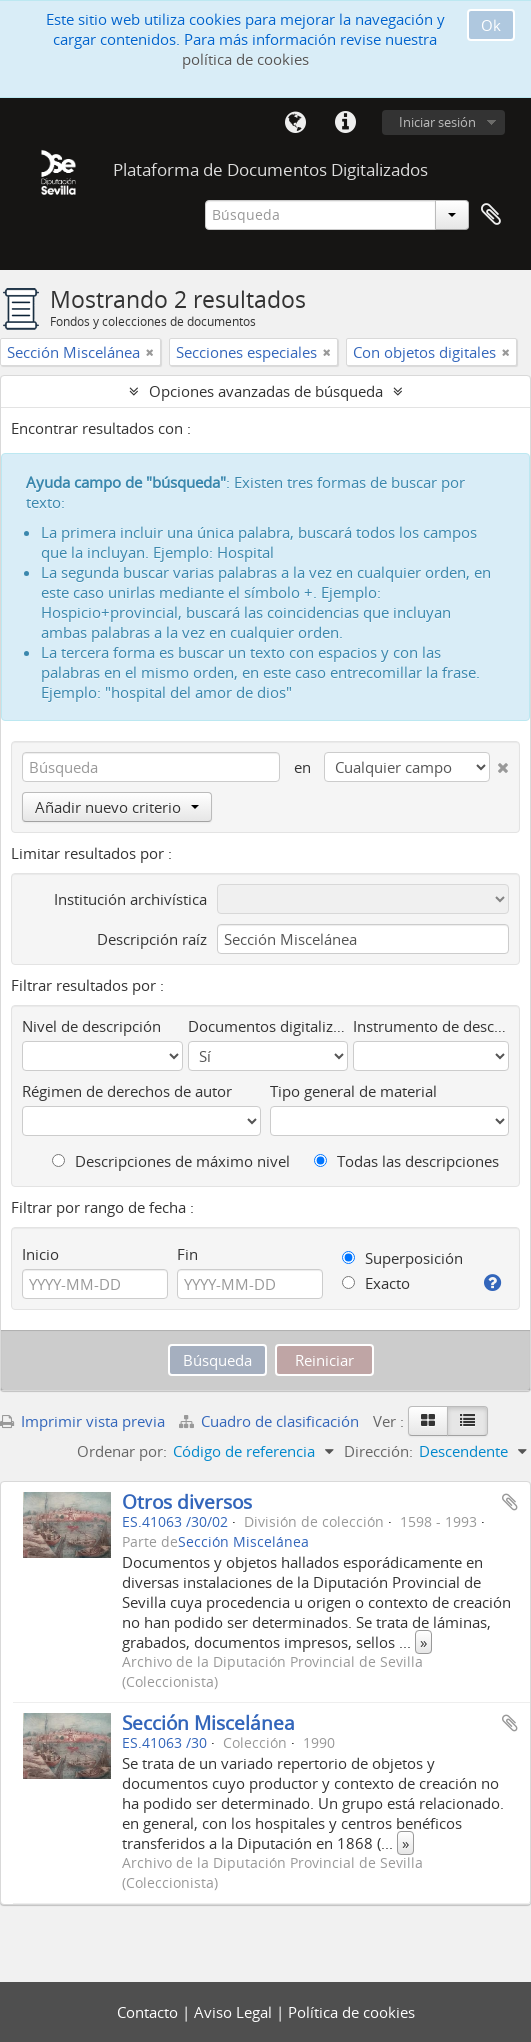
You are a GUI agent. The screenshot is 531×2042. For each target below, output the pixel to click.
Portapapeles (491, 215)
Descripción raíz (152, 939)
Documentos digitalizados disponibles (268, 1026)
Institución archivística (130, 899)
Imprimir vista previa (82, 1421)
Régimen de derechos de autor (127, 1091)
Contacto (149, 2012)
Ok (491, 25)
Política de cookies (351, 2012)
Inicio (40, 1254)
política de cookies (245, 59)
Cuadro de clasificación (271, 1421)
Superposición (402, 1258)
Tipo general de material (353, 1091)
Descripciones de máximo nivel (171, 1161)
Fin (187, 1254)
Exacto (376, 1283)
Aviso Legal (235, 2012)
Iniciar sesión (437, 122)
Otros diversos (187, 1501)
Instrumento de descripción (431, 1026)
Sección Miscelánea (243, 1542)
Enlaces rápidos (345, 123)
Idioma (295, 123)
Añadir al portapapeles (510, 1502)
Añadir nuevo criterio (117, 807)
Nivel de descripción (91, 1026)
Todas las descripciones (406, 1161)
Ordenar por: (122, 1451)
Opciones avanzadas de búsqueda (266, 391)
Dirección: (378, 1451)
